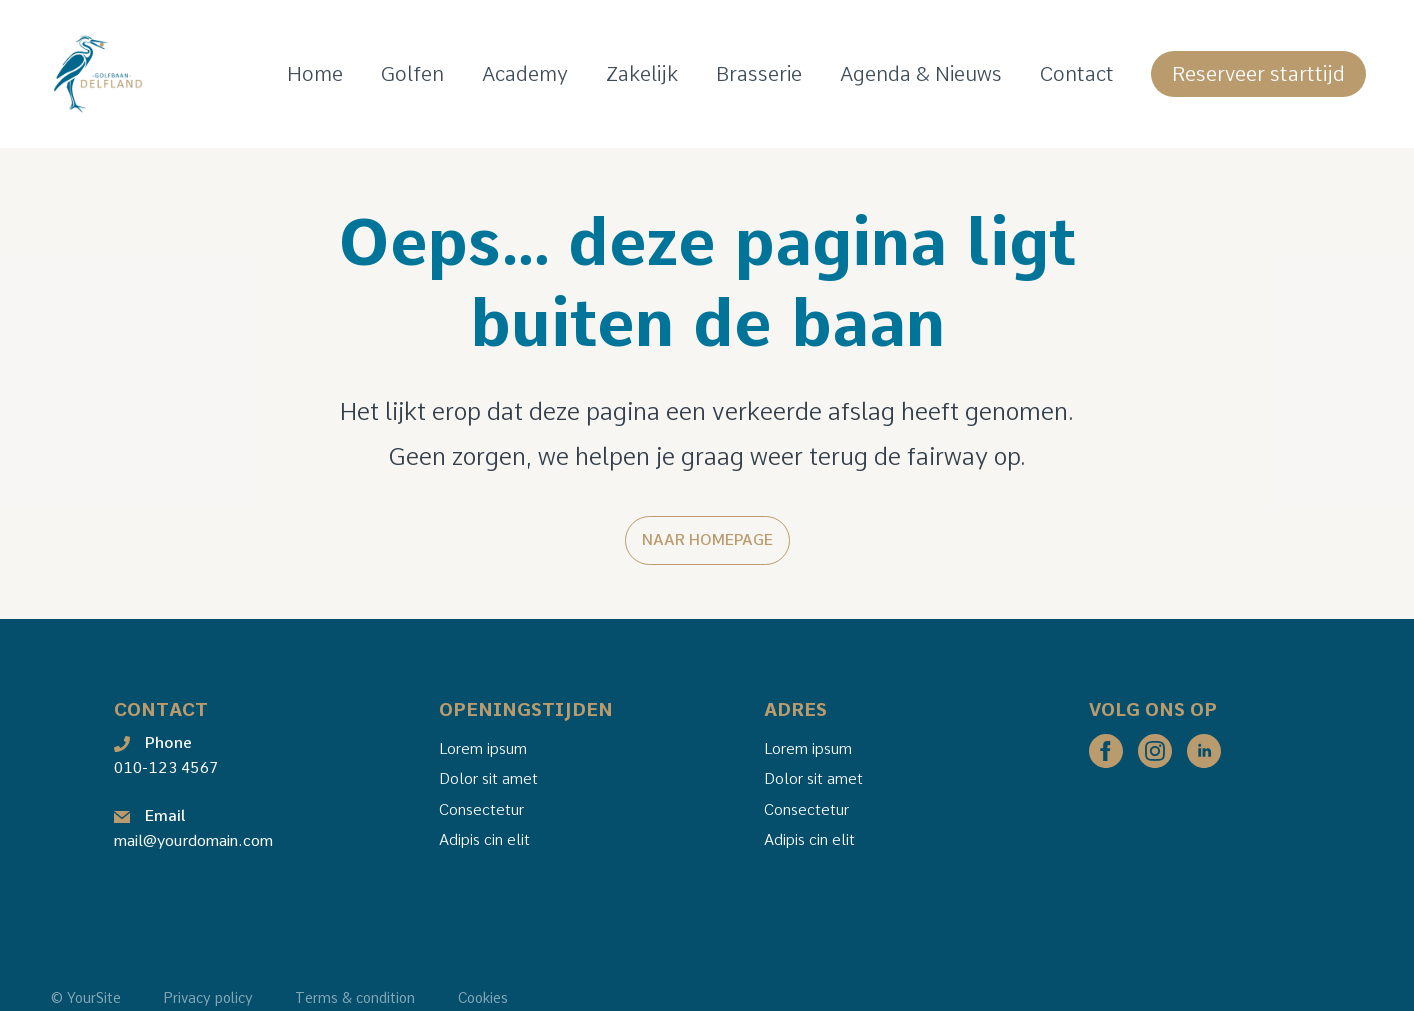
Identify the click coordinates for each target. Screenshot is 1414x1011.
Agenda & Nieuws (921, 74)
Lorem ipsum (482, 749)
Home (315, 74)
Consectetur (480, 810)
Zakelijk (642, 74)
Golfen (412, 74)
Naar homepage (707, 540)
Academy (525, 74)
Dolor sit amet (487, 780)
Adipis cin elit (483, 840)
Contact (1077, 74)
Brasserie (759, 74)
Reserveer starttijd (1258, 74)
